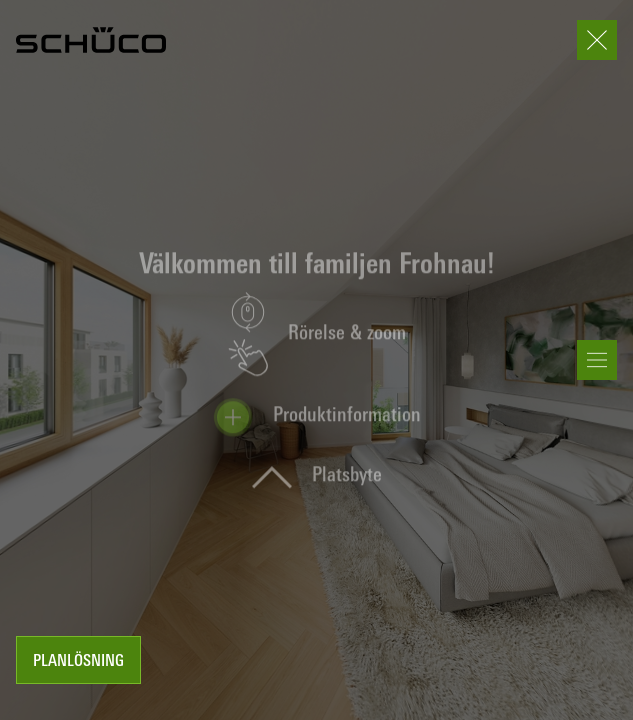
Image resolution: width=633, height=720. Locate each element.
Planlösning (78, 662)
